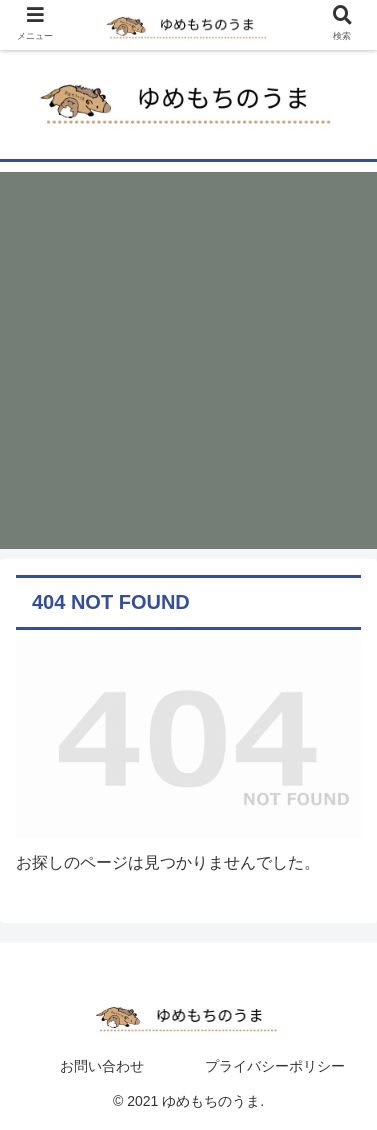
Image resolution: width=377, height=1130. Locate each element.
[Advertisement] (188, 360)
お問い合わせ (102, 1066)
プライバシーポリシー (275, 1066)
